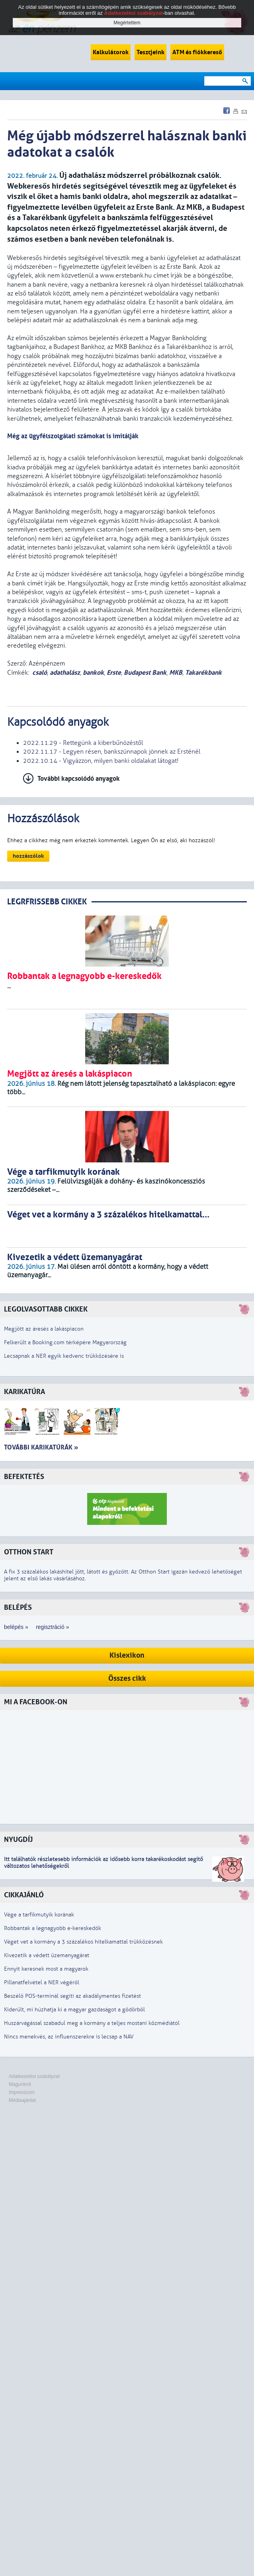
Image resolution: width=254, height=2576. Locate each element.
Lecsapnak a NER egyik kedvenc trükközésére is (64, 1356)
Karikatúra (24, 1392)
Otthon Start (28, 1552)
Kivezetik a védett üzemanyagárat (46, 1955)
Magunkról (20, 2084)
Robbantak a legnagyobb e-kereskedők (52, 1928)
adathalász (65, 672)
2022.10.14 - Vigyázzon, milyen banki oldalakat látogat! (101, 760)
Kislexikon (127, 1655)
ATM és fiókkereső (197, 52)
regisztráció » (52, 1627)
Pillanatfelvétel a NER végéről (41, 1982)
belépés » (16, 1627)
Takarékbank (203, 672)
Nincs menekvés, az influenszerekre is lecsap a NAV (69, 2036)
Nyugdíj (18, 1839)
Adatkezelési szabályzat (34, 2076)
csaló (39, 672)
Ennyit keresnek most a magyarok (46, 1968)
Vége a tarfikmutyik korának (39, 1914)
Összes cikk (127, 1678)
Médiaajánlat (22, 2100)
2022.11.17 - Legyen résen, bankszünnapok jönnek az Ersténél (111, 751)
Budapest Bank (145, 672)
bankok (93, 672)
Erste (114, 672)
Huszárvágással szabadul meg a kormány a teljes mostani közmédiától (92, 2023)
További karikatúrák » (41, 1447)
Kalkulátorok (111, 52)
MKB (175, 672)
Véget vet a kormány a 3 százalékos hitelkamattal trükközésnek (83, 1941)
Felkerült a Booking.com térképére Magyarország (65, 1342)
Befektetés (24, 1477)
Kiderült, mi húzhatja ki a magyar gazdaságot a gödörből (74, 2009)
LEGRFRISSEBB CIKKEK (47, 901)
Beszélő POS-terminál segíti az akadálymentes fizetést (72, 1996)
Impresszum (22, 2092)
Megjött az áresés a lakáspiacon (44, 1328)
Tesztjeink (150, 52)
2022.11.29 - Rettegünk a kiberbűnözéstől (83, 742)
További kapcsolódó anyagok (78, 778)
